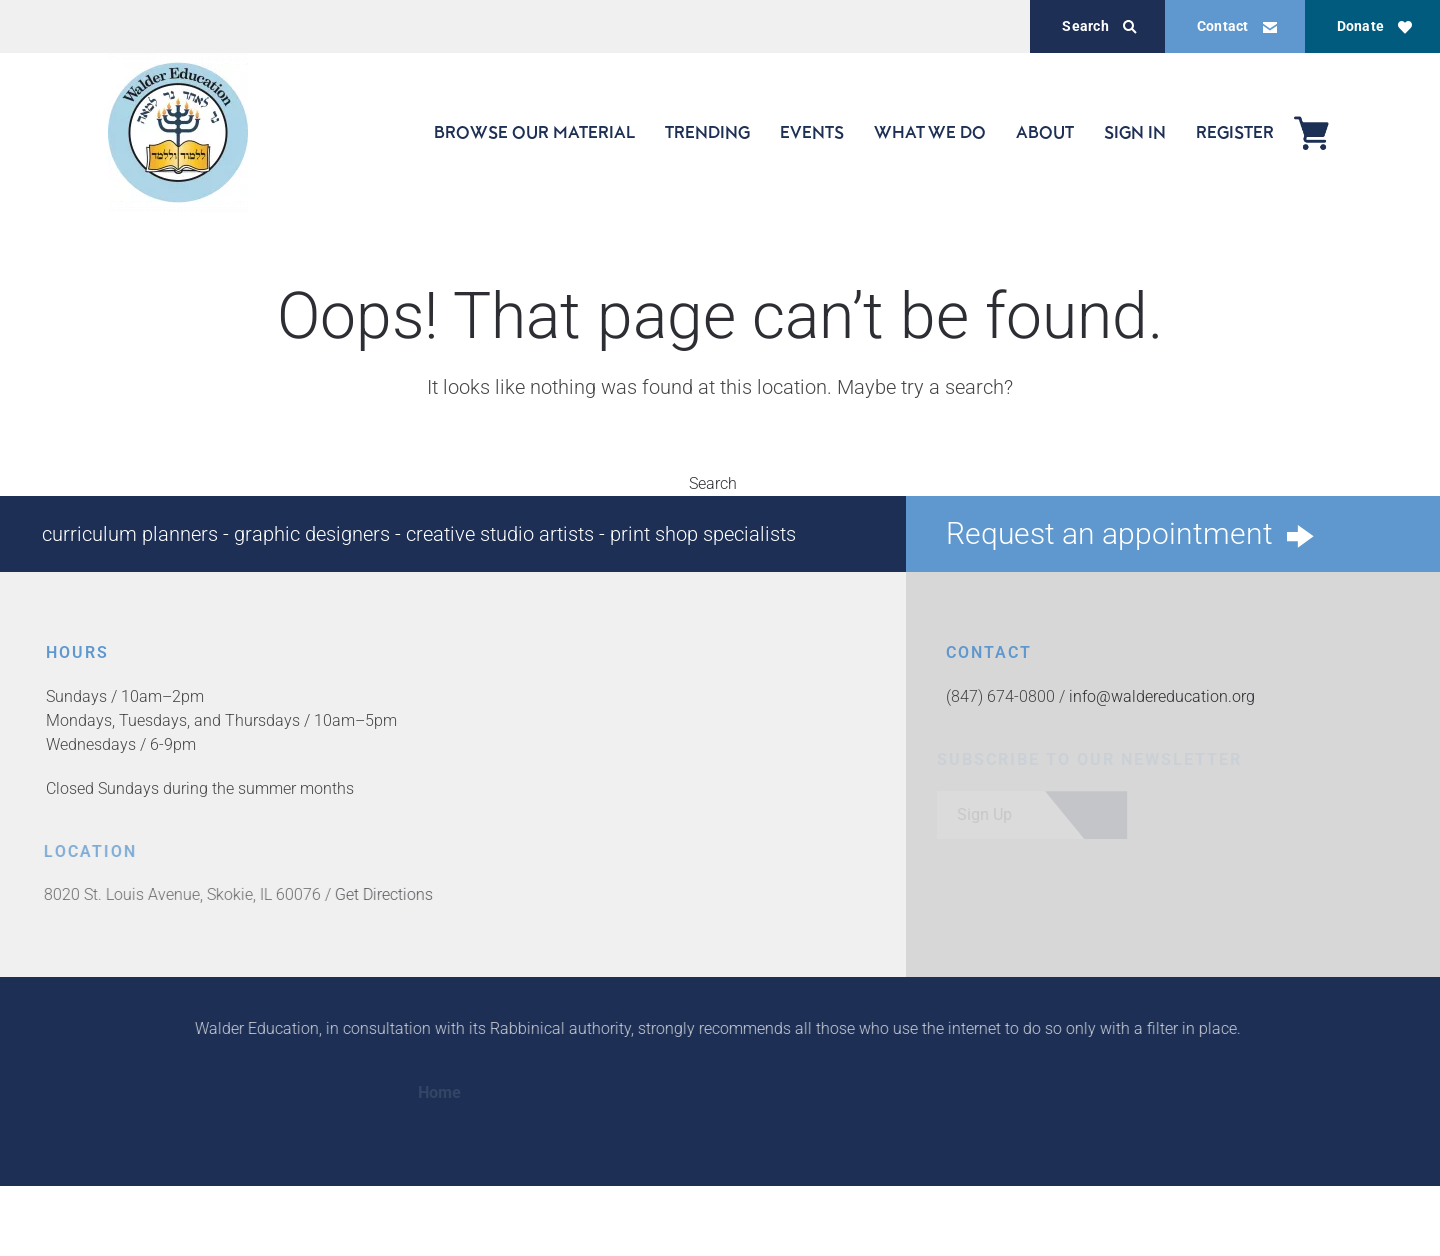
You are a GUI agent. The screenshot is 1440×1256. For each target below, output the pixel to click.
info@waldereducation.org (1161, 696)
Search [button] (720, 483)
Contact (1237, 26)
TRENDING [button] (707, 132)
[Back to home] (178, 132)
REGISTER (1235, 132)
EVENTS (812, 132)
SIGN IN (1135, 132)
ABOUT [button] (1045, 132)
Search (1099, 26)
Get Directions (380, 894)
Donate (1374, 26)
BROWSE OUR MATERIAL (534, 132)
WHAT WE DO (930, 132)
